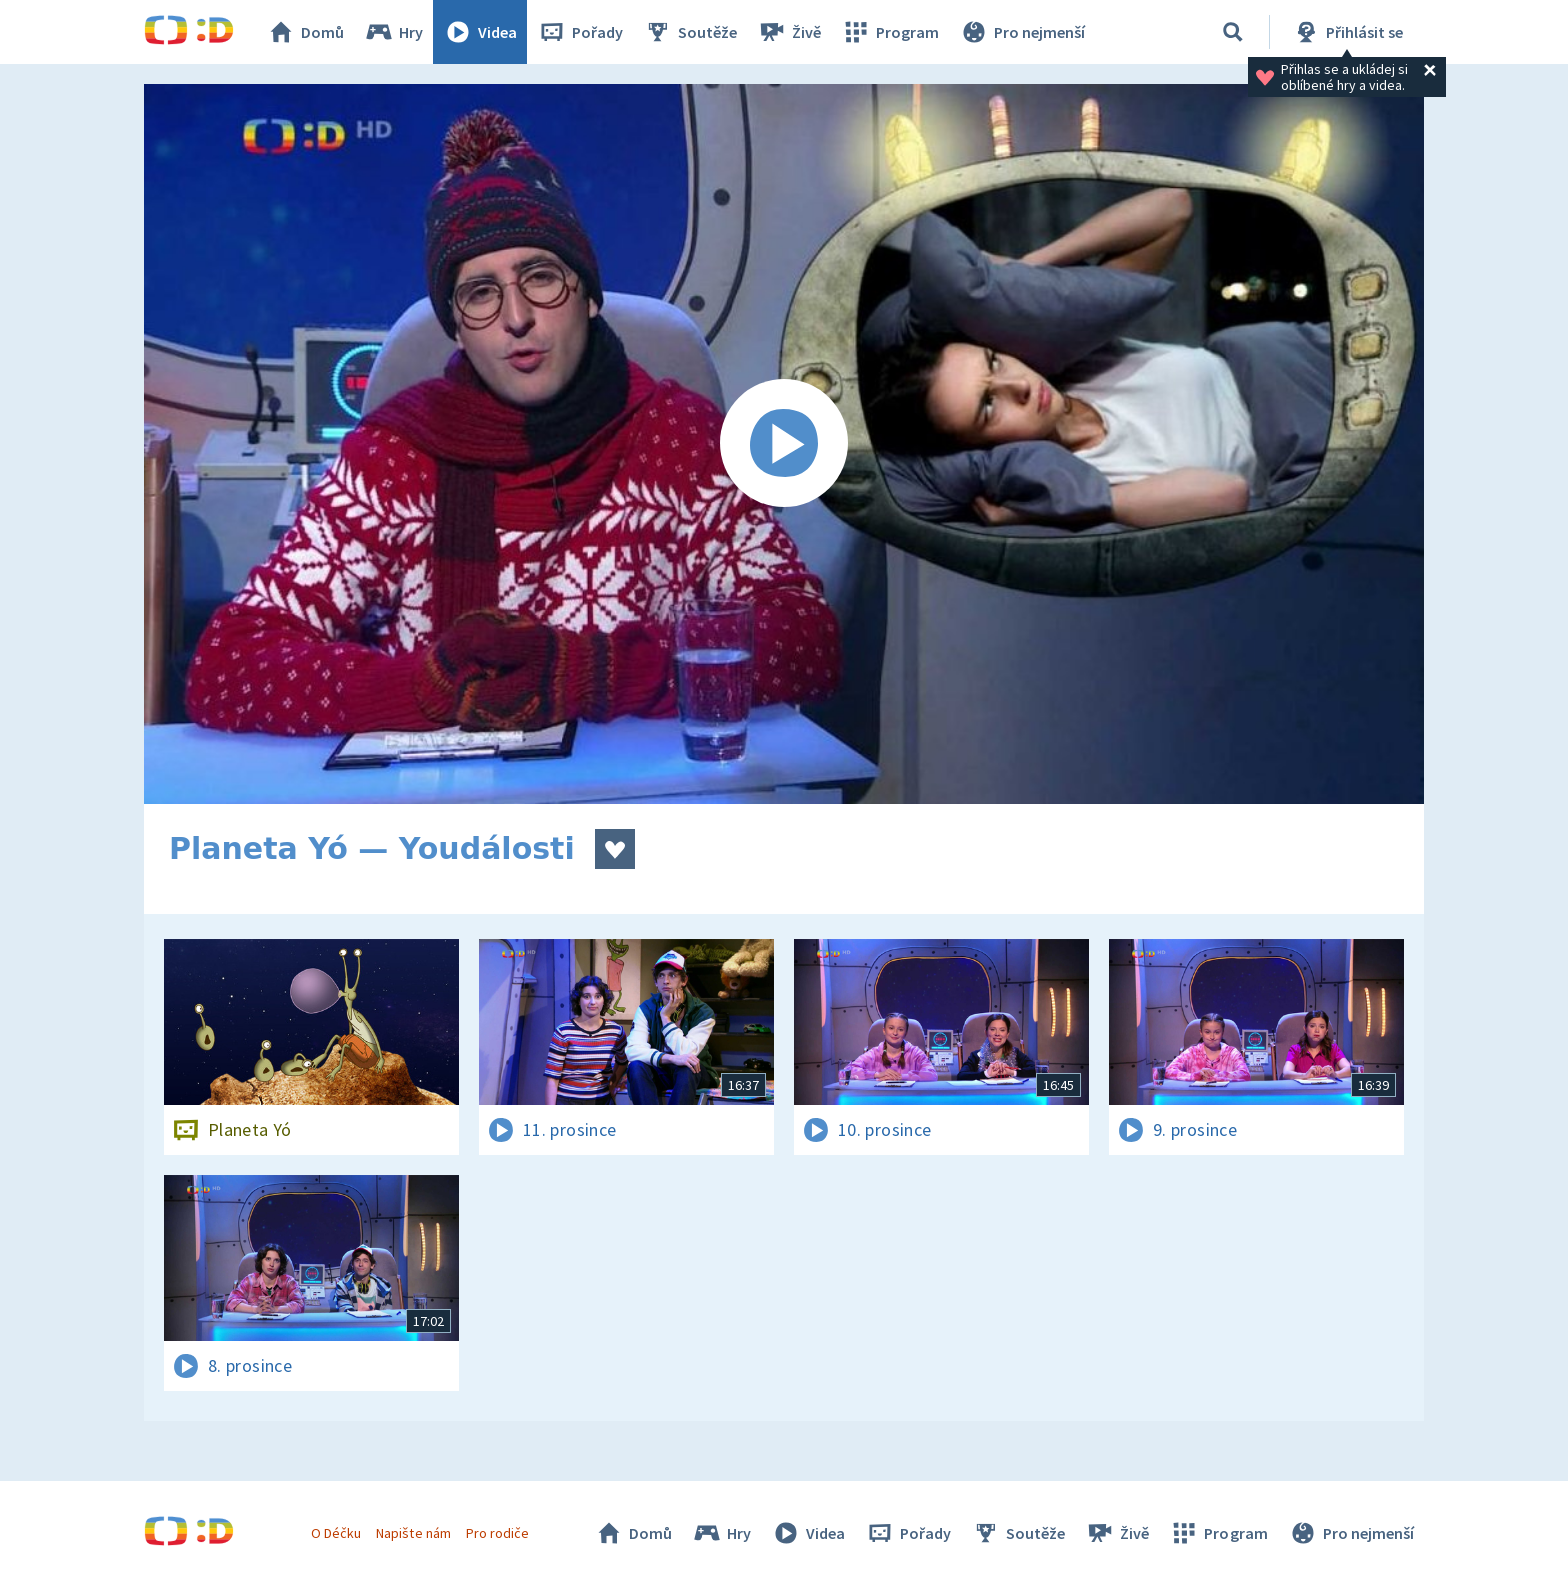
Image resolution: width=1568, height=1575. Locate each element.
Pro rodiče (497, 1533)
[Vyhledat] (1233, 32)
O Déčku (336, 1533)
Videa (480, 32)
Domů (305, 32)
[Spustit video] (784, 444)
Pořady (580, 32)
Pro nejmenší (1022, 32)
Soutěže (690, 32)
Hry (393, 32)
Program (890, 32)
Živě (789, 32)
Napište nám (413, 1533)
